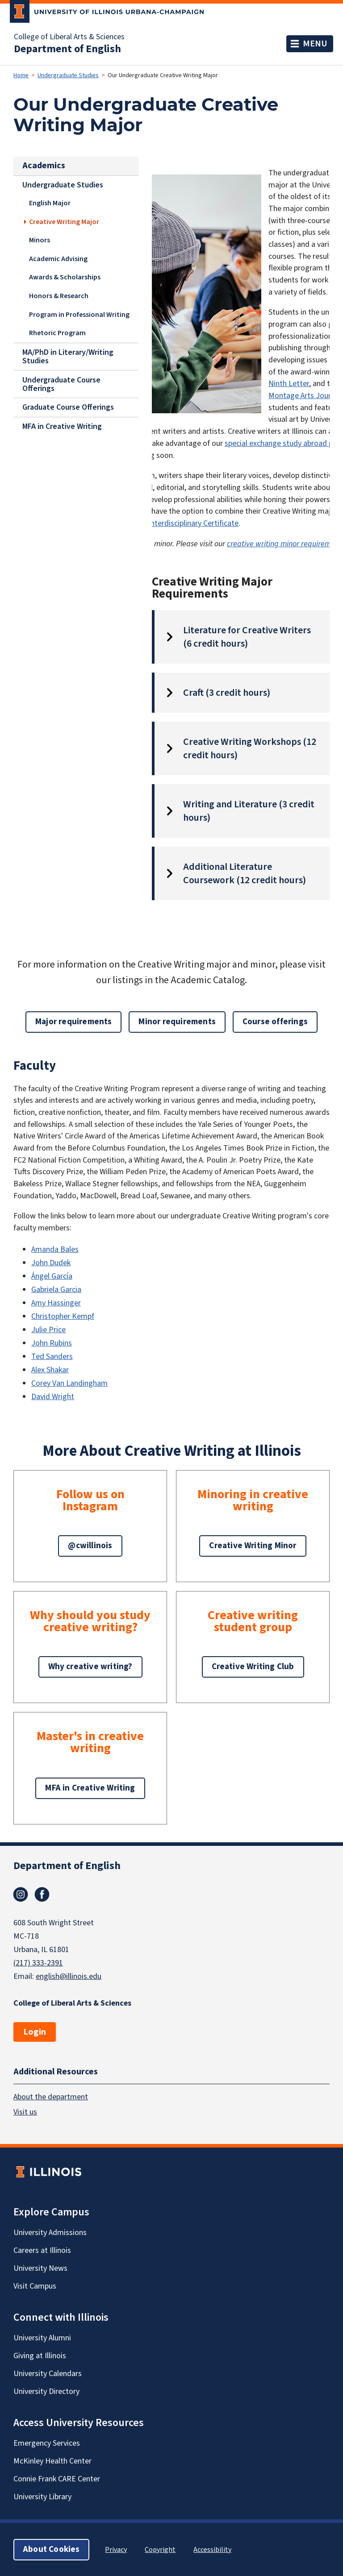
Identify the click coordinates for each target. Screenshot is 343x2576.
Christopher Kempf (62, 1316)
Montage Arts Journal (304, 395)
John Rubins (51, 1343)
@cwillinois (90, 1546)
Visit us (25, 2111)
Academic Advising (58, 259)
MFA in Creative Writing (62, 426)
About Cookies (51, 2549)
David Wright (52, 1396)
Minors (39, 240)
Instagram (20, 1894)
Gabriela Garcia (56, 1289)
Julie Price (48, 1329)
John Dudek (51, 1262)
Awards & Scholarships (64, 277)
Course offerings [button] (275, 1022)
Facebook (42, 1894)
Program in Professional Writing (79, 314)
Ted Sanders (52, 1356)
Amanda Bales (55, 1249)
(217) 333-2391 (38, 1963)
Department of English (67, 49)
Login (34, 2032)
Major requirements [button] (73, 1022)
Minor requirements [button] (176, 1022)
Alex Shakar (50, 1369)
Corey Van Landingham (69, 1383)
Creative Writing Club (253, 1667)
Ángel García (51, 1276)
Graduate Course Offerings (68, 407)
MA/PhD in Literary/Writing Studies (67, 356)
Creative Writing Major (64, 222)
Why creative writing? (90, 1667)
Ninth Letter (288, 383)
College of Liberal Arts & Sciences (69, 37)
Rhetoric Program (57, 333)
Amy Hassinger (56, 1303)
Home (21, 75)
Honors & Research (58, 296)
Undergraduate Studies (68, 75)
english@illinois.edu (68, 1976)
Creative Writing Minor (252, 1546)
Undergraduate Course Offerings (61, 384)
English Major (50, 203)
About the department (50, 2096)
